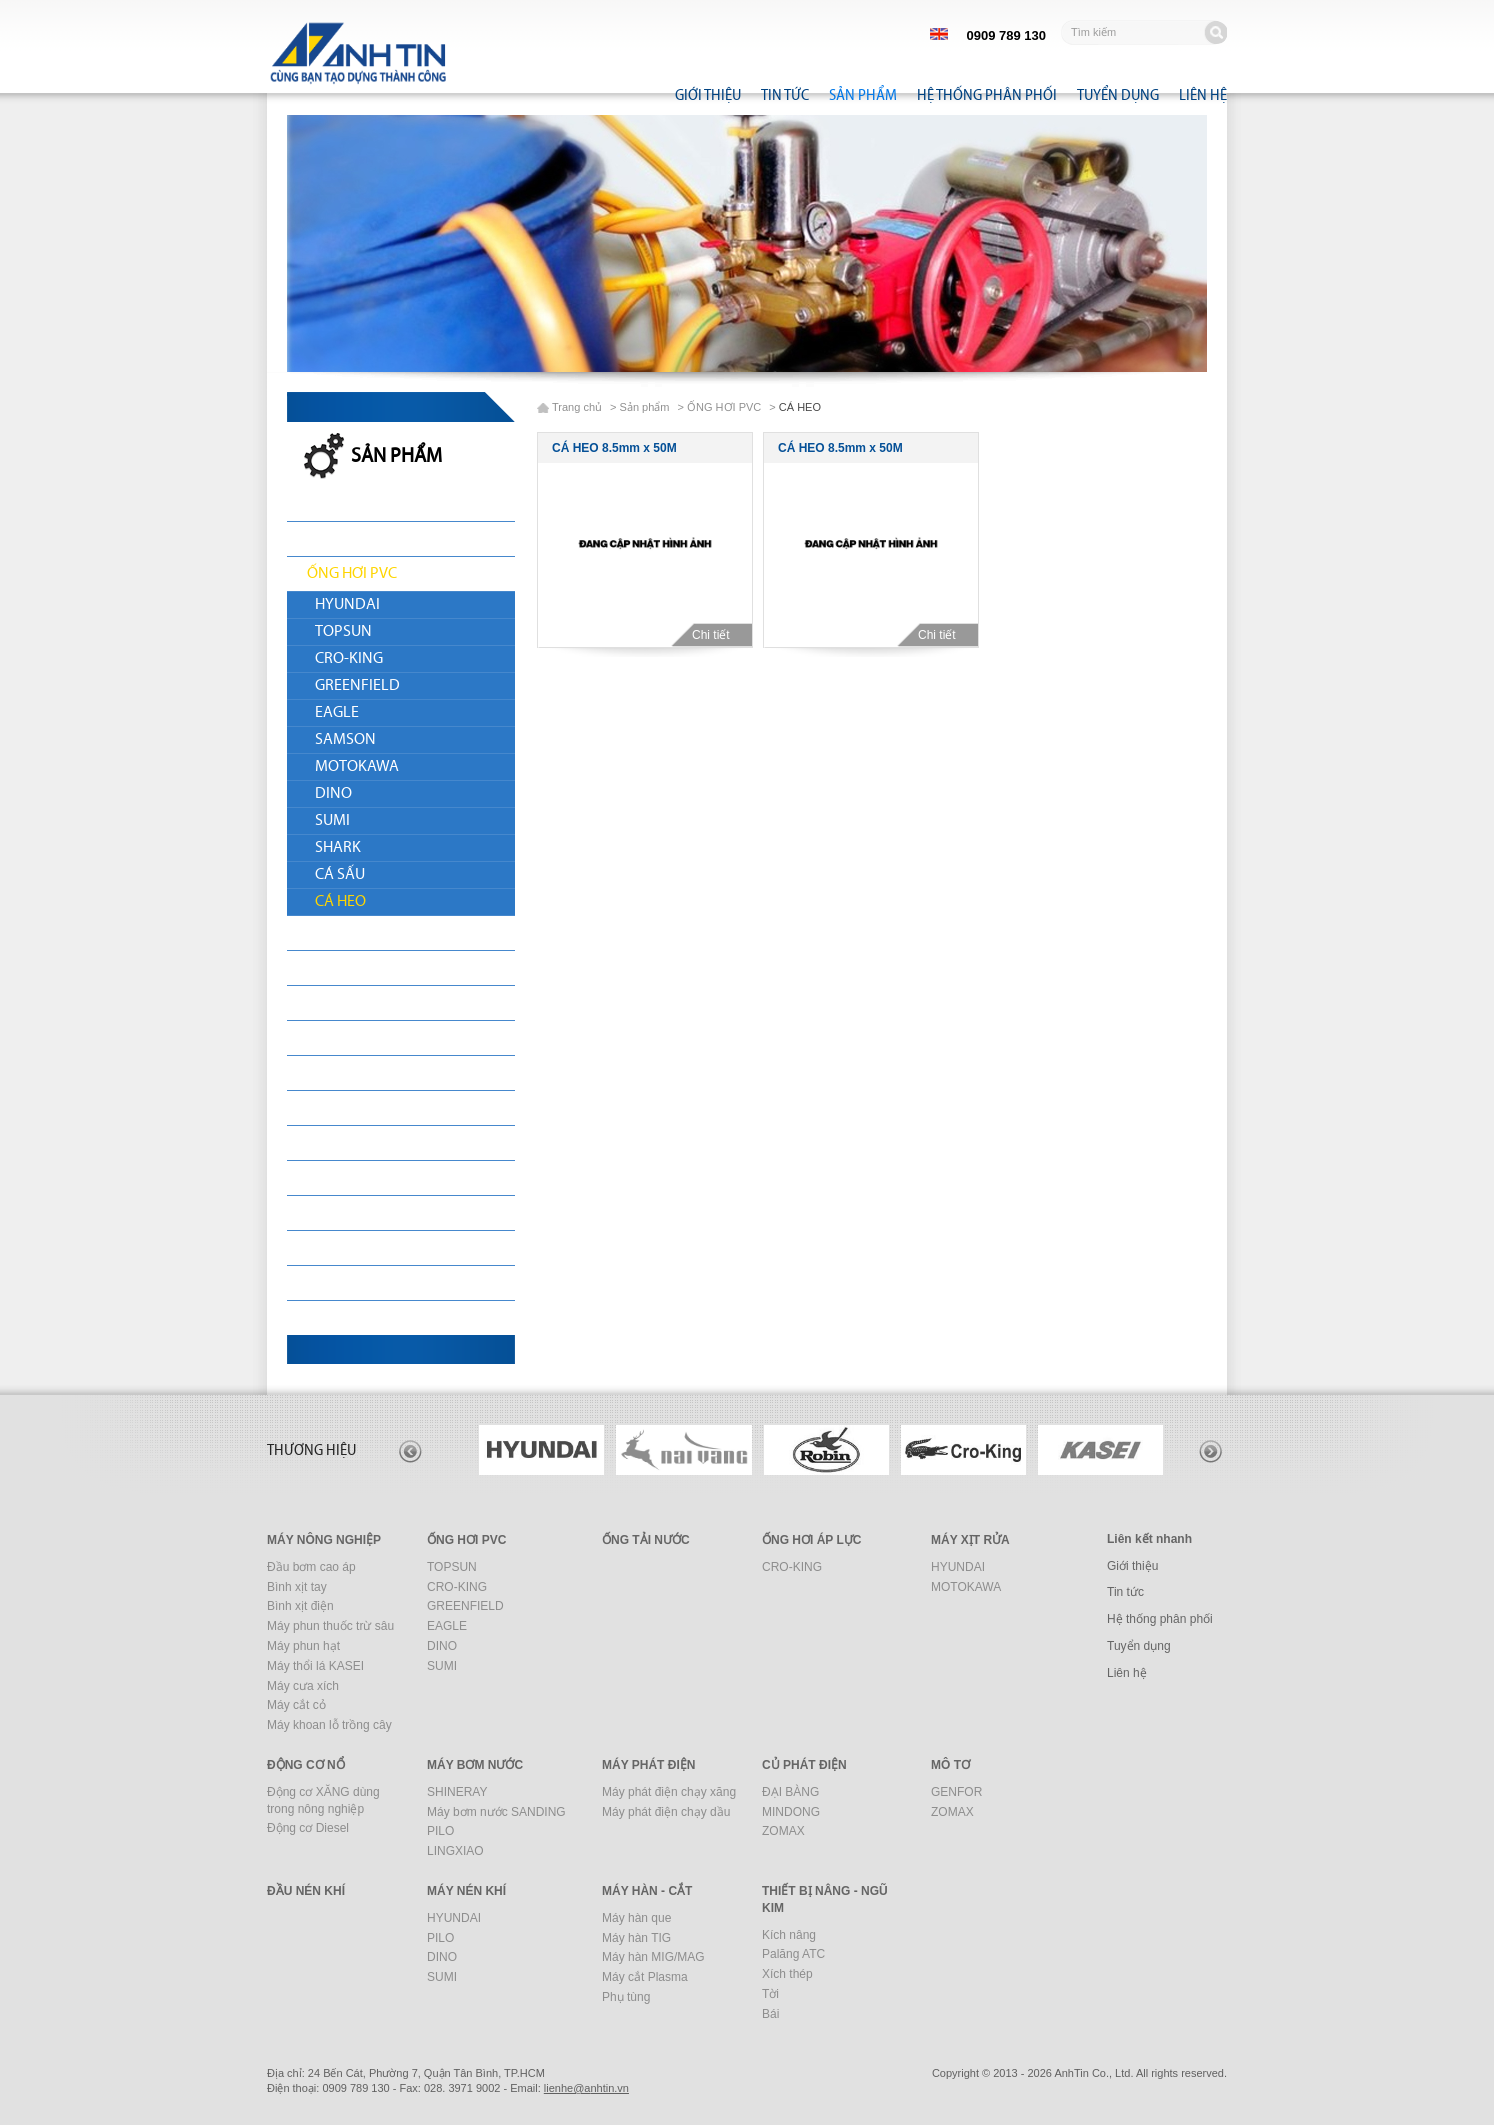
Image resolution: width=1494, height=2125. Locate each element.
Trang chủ (577, 407)
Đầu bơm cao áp (311, 1567)
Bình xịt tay (297, 1587)
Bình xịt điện (300, 1606)
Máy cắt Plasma (645, 1977)
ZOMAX (783, 1831)
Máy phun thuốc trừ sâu (330, 1626)
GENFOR (956, 1792)
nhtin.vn (586, 2088)
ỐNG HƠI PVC (352, 574)
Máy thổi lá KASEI (315, 1666)
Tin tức (785, 94)
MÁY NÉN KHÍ (352, 1213)
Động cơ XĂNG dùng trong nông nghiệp (323, 1800)
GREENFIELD (357, 686)
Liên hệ (1203, 94)
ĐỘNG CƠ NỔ (352, 1003)
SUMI (332, 821)
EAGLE (337, 713)
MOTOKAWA (357, 767)
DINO (333, 794)
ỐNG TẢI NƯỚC (357, 933)
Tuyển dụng (1118, 94)
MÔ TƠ (329, 1143)
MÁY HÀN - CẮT (358, 1283)
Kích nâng (789, 1935)
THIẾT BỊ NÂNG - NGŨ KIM (392, 1318)
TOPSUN (343, 632)
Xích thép (787, 1974)
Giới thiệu (708, 94)
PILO (440, 1831)
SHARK (338, 848)
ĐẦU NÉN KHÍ (352, 1178)
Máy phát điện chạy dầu (666, 1812)
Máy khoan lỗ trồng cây (329, 1725)
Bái (770, 2014)
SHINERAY (457, 1792)
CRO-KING (349, 659)
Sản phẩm (863, 94)
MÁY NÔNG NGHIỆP (373, 539)
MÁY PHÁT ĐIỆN (360, 1073)
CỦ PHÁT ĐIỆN (354, 1108)
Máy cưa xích (303, 1686)
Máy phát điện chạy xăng (669, 1792)
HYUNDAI (347, 605)
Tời (770, 1994)
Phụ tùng (626, 1997)
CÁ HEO (340, 902)
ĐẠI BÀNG (790, 1792)
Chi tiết (718, 635)
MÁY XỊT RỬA (350, 968)
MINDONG (791, 1812)
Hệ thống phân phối (987, 94)
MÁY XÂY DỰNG (360, 1248)
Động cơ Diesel (308, 1828)
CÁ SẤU (340, 875)
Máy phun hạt (303, 1646)
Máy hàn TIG (636, 1938)
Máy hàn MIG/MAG (653, 1957)
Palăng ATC (793, 1954)
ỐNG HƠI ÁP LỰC (811, 1540)
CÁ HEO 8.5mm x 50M (614, 448)
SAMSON (345, 740)
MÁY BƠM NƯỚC (363, 1038)
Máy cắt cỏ (296, 1705)
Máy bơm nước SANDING (496, 1812)
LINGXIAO (455, 1851)
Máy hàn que (636, 1918)
